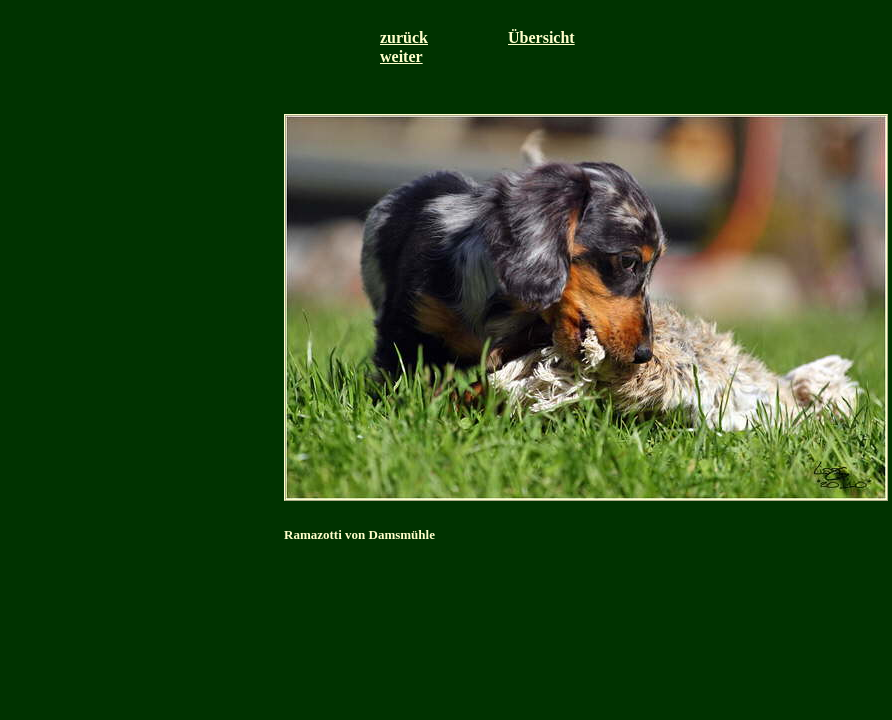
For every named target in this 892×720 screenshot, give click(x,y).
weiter (401, 56)
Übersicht (541, 37)
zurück (404, 37)
